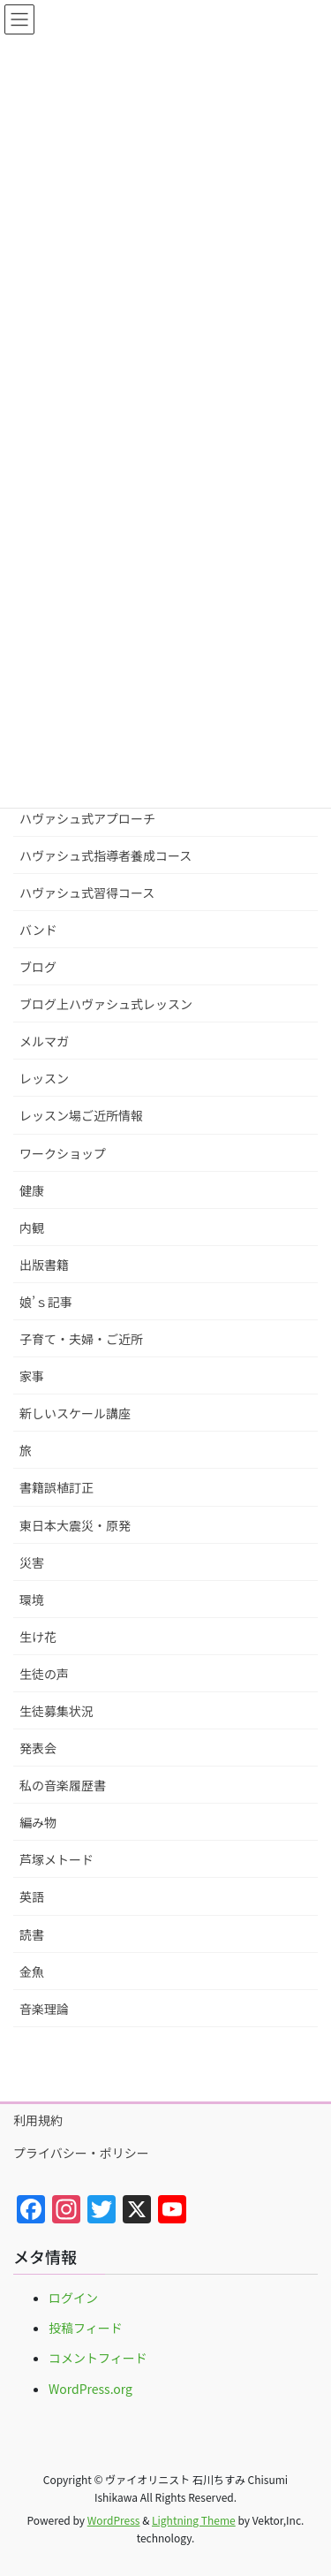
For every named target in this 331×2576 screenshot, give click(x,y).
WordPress (113, 2519)
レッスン (44, 1078)
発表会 (37, 1748)
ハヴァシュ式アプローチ (87, 818)
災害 (31, 1562)
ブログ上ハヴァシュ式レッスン (105, 1004)
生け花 (37, 1636)
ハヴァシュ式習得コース (86, 892)
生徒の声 (44, 1674)
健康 (31, 1190)
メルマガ (44, 1041)
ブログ (37, 967)
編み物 (37, 1822)
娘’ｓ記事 (45, 1302)
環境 (31, 1599)
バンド (38, 929)
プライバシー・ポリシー (81, 2153)
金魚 (31, 1971)
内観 (31, 1227)
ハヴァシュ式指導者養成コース (105, 855)
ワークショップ (62, 1153)
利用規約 (38, 2120)
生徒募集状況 (56, 1711)
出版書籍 (44, 1264)
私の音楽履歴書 (62, 1785)
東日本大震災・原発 (75, 1525)
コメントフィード (98, 2358)
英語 (31, 1896)
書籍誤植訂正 (56, 1487)
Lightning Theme (194, 2519)
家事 (31, 1376)
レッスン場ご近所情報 (81, 1115)
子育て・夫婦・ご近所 (81, 1339)
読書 (31, 1934)
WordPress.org (90, 2388)
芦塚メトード (56, 1859)
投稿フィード (86, 2328)
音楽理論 (44, 2008)
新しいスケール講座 (75, 1413)
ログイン (73, 2297)
